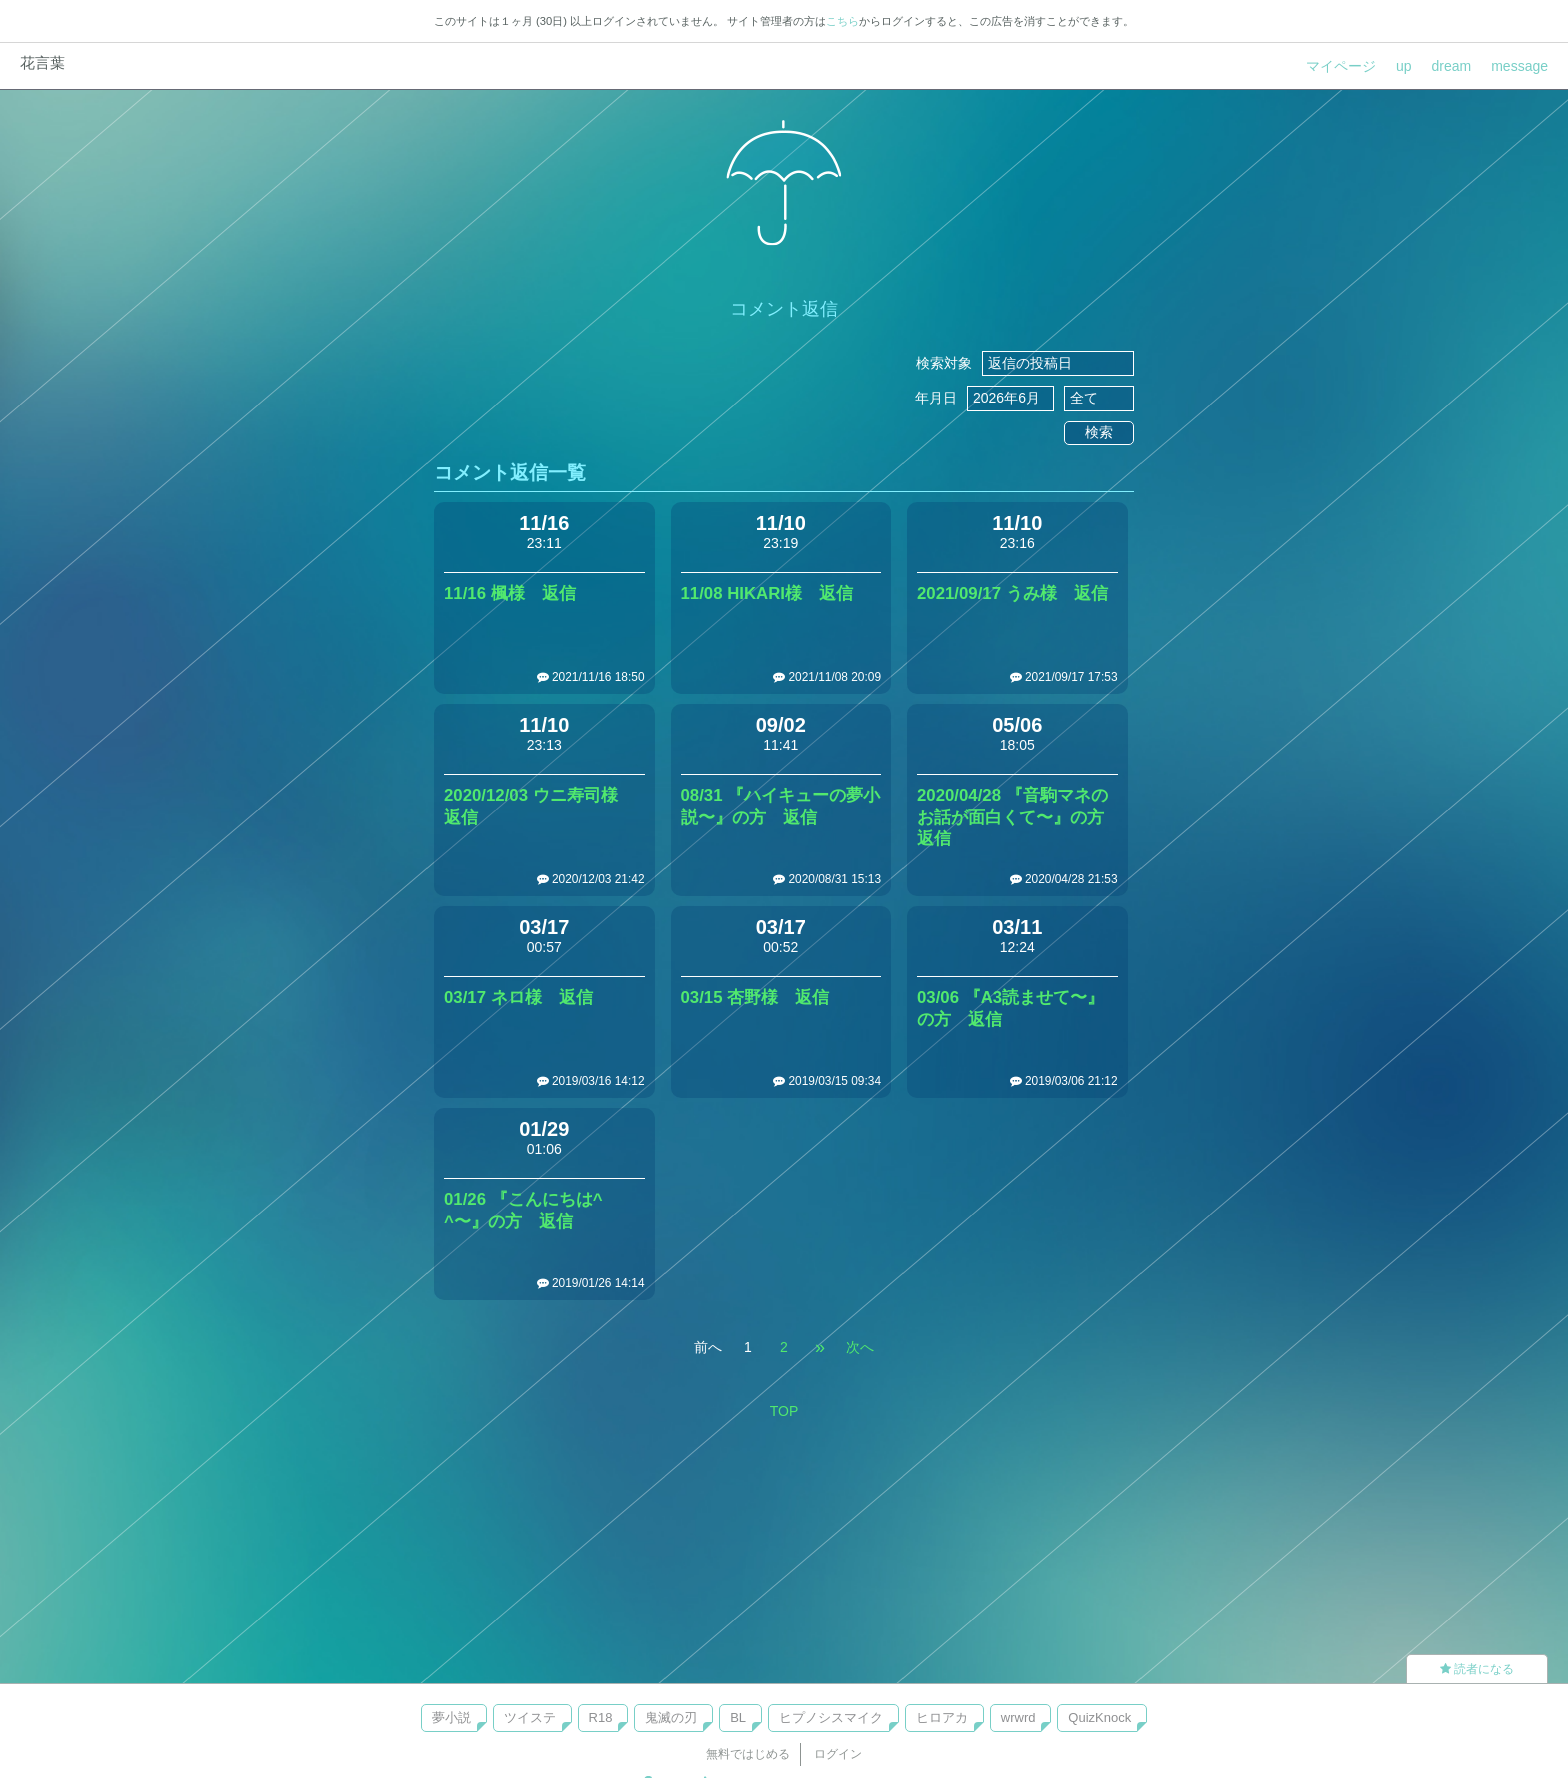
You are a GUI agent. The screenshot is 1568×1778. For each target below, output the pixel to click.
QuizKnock (1099, 1717)
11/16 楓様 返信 (510, 593)
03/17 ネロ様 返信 (518, 997)
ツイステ (530, 1717)
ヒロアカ (942, 1717)
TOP (784, 1411)
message (1519, 66)
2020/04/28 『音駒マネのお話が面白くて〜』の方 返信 (1019, 817)
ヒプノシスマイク (831, 1717)
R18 (601, 1717)
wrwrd (1018, 1717)
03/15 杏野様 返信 (755, 997)
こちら (842, 21)
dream (1452, 66)
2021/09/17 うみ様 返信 (1012, 593)
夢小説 (451, 1717)
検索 (1099, 432)
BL (738, 1717)
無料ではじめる (748, 1754)
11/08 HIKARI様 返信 (767, 593)
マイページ (1341, 66)
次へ (860, 1347)
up (1404, 66)
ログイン (838, 1754)
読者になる (1477, 1669)
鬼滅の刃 (671, 1717)
